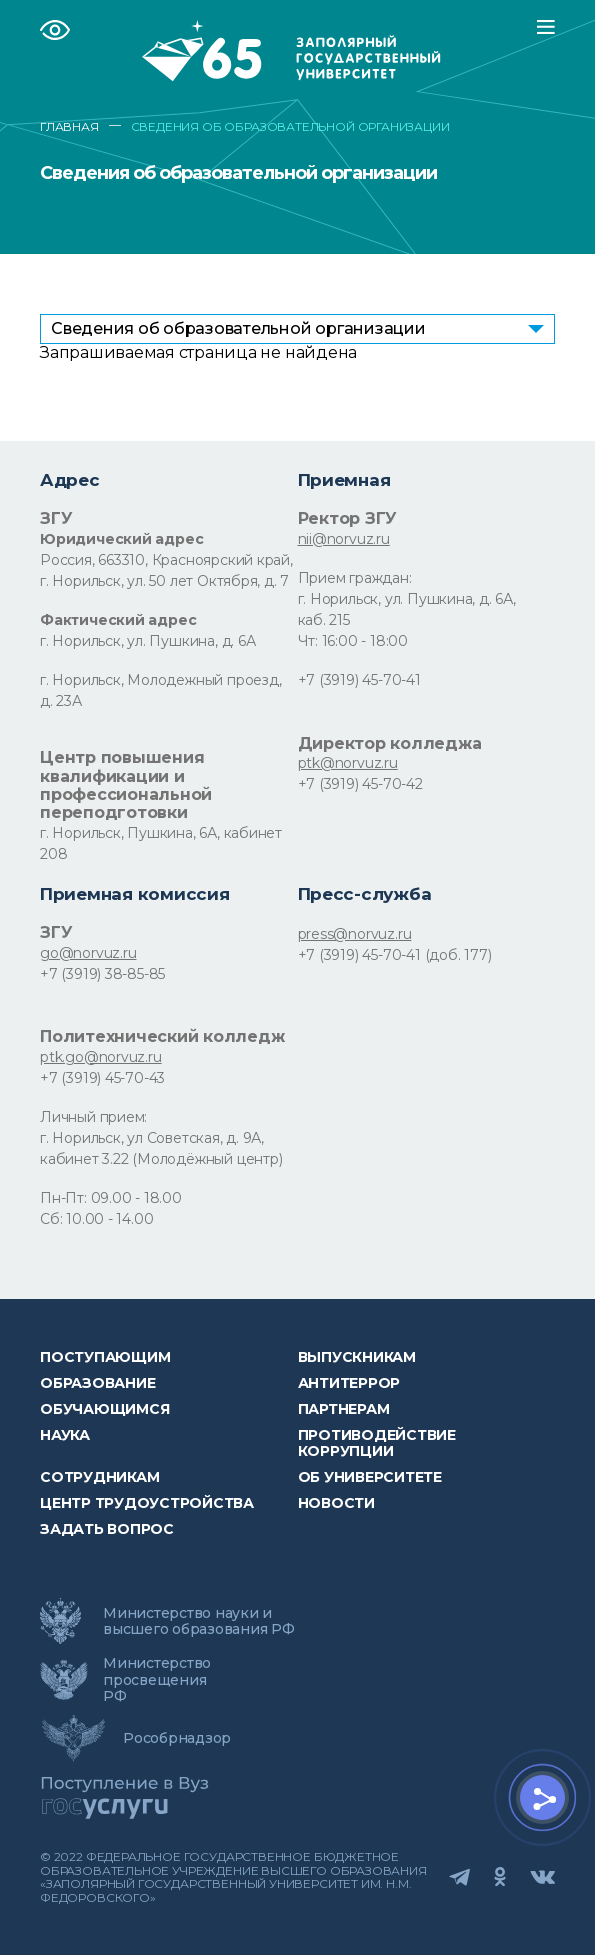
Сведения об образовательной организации (238, 328)
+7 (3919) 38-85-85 (102, 974)
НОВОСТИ (336, 1503)
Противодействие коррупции (377, 1443)
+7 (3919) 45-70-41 (359, 680)
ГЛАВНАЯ (69, 127)
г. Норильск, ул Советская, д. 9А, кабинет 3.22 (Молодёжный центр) (161, 1148)
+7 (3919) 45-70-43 (102, 1078)
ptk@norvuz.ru (348, 763)
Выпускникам (357, 1357)
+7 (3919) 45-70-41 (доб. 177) (395, 955)
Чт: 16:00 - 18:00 (353, 641)
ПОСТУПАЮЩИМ (105, 1357)
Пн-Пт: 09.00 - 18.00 (111, 1198)
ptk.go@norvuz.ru (101, 1057)
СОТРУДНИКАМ (99, 1477)
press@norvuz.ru (355, 934)
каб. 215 (324, 620)
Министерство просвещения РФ (157, 1679)
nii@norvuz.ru (344, 539)
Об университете (370, 1477)
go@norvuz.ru (88, 953)
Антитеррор (349, 1383)
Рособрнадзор (177, 1738)
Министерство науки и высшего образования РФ (199, 1621)
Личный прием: (93, 1117)
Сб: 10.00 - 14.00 (96, 1219)
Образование (97, 1383)
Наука (65, 1435)
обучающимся (104, 1409)
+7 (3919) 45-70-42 (360, 784)
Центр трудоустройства (147, 1503)
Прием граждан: (355, 578)
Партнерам (344, 1409)
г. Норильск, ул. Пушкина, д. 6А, (407, 599)
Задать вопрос (107, 1529)
